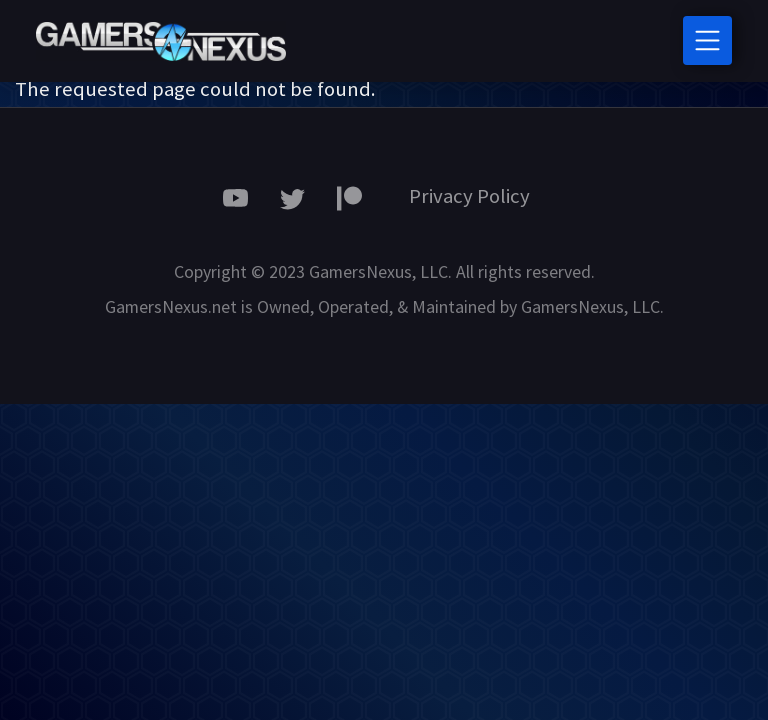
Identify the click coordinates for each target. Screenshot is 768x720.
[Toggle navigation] (707, 40)
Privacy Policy (469, 196)
